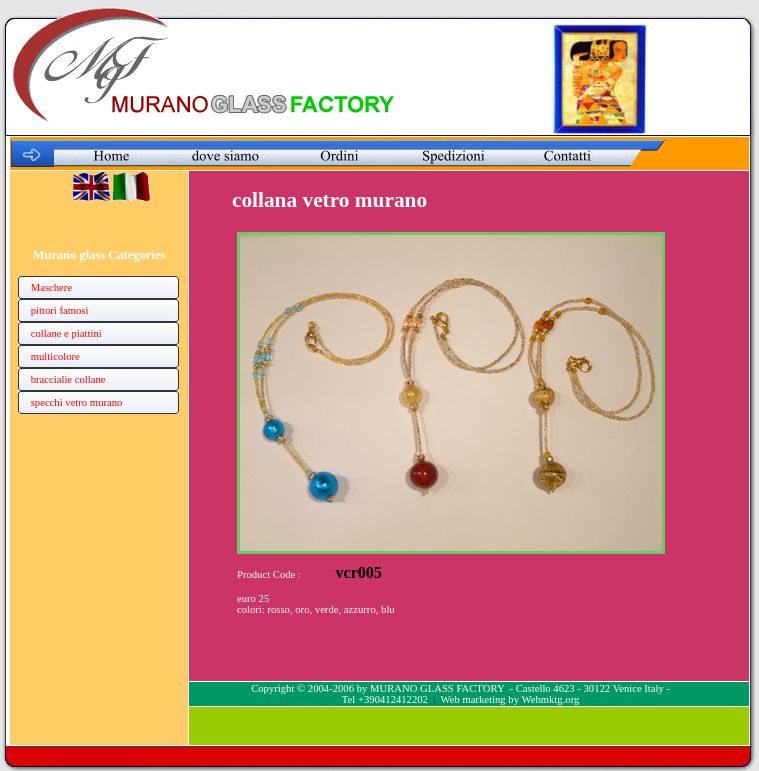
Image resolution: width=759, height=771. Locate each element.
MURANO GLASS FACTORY (437, 688)
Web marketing (473, 699)
